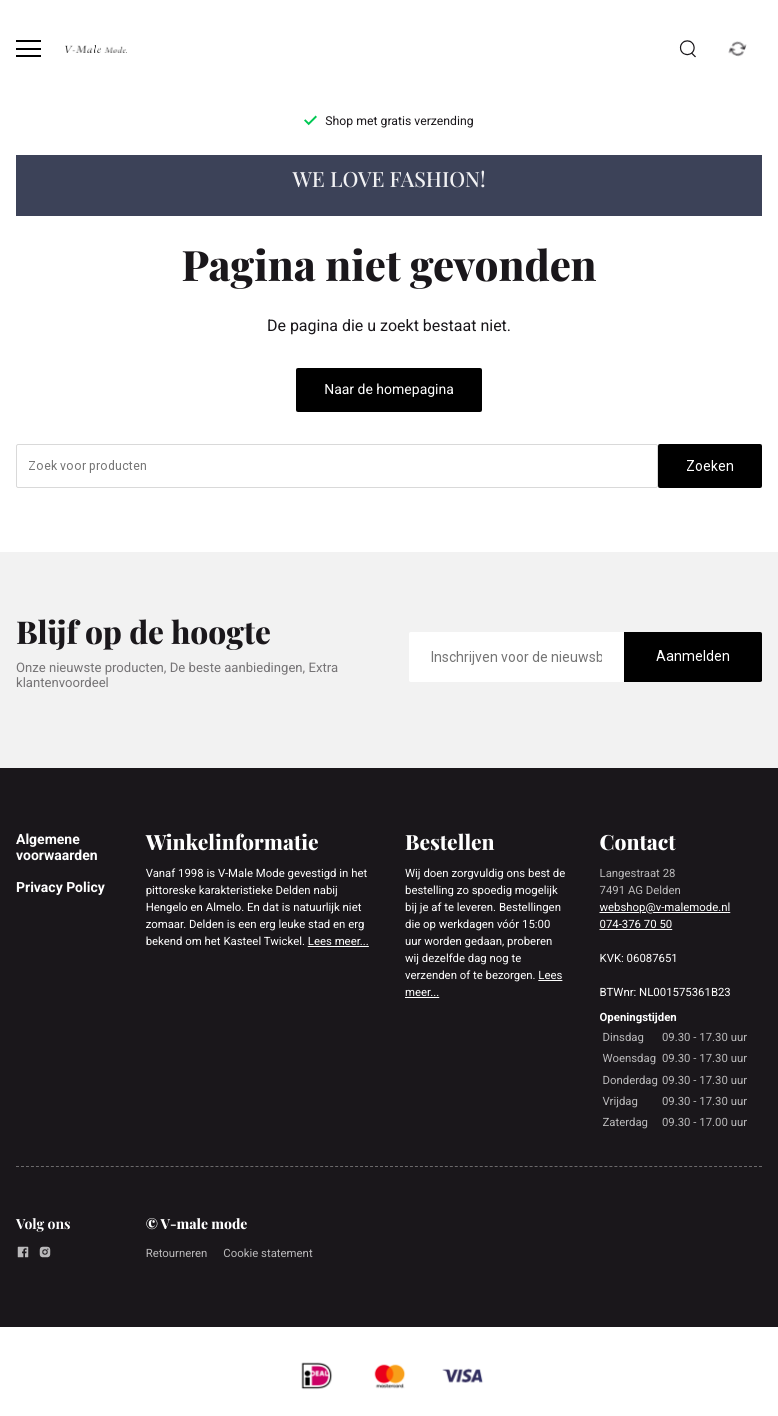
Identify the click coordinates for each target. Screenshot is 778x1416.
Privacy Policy (60, 888)
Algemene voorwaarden (57, 848)
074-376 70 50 (636, 924)
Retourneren (177, 1253)
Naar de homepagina (389, 390)
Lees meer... (338, 941)
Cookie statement (267, 1253)
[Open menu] (28, 48)
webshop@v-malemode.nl (665, 907)
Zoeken (710, 466)
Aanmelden (693, 656)
